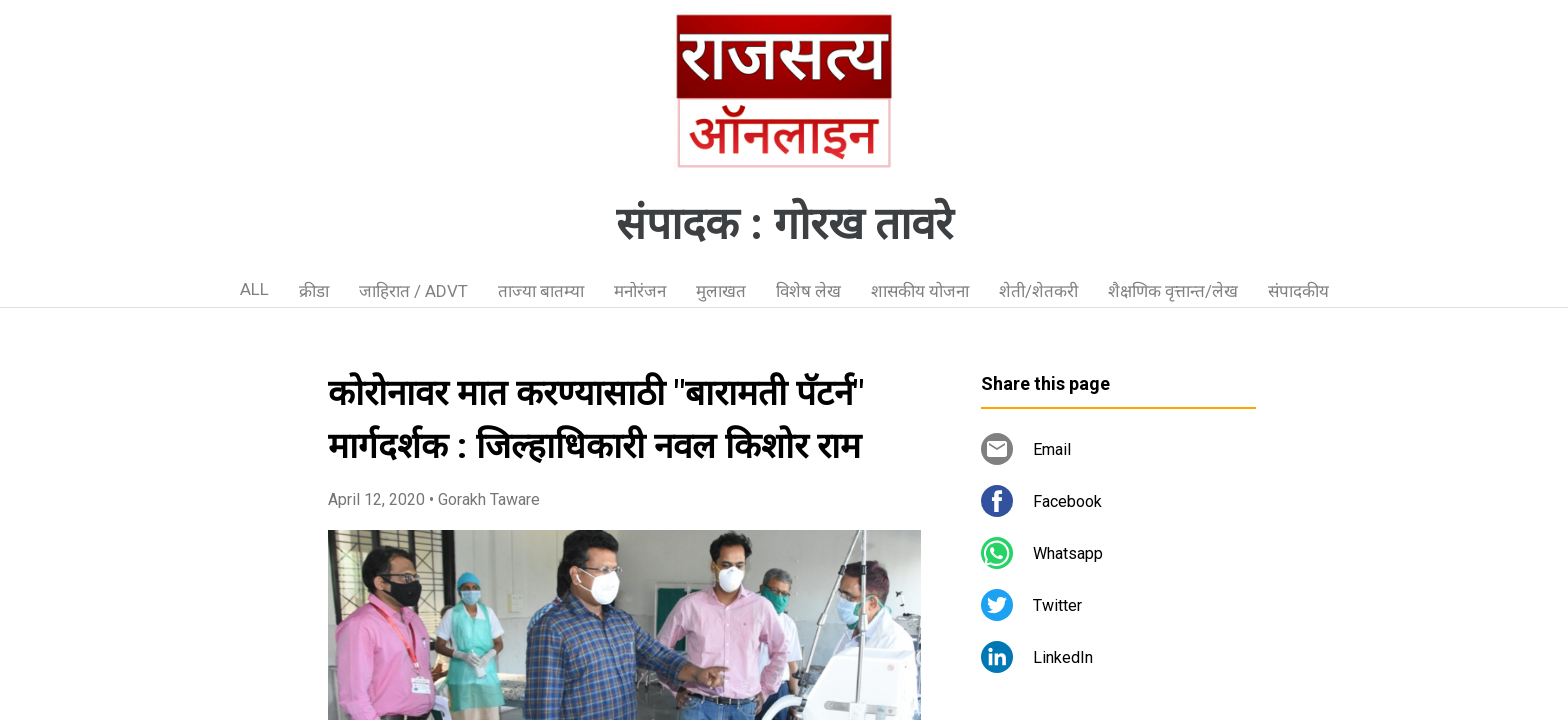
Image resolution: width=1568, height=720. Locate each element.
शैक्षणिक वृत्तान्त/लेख (1173, 291)
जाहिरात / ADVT (413, 291)
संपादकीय (1298, 291)
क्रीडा (314, 291)
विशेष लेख (808, 291)
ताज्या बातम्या (541, 291)
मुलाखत (721, 291)
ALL (254, 289)
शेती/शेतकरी (1038, 291)
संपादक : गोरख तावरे (784, 224)
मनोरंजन (640, 291)
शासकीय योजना (920, 291)
